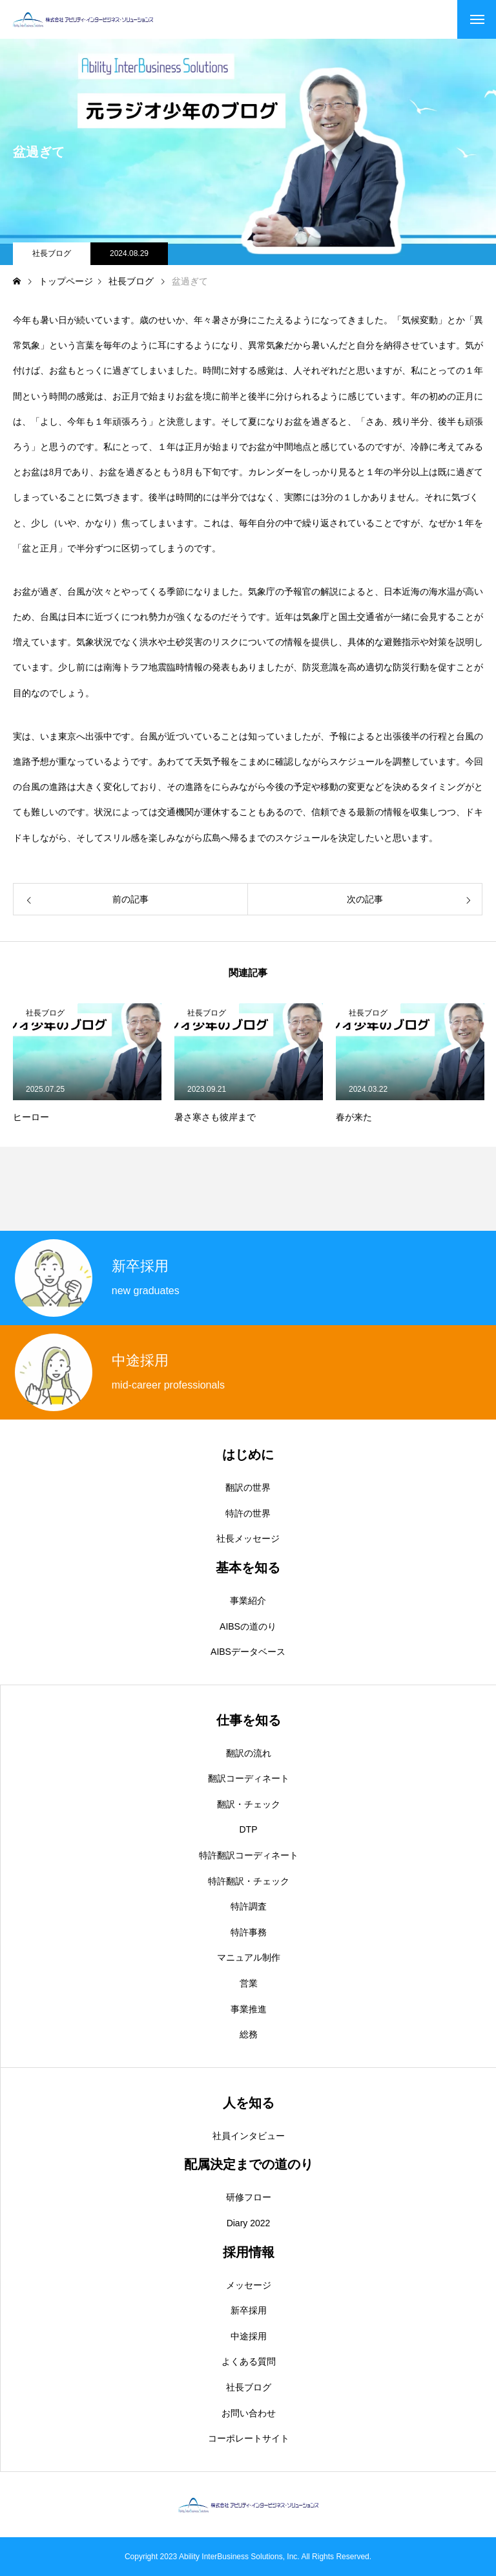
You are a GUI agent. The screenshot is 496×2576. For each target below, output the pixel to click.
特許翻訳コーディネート (248, 1855)
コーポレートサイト (248, 2438)
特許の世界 (248, 1513)
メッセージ (248, 2285)
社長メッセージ (248, 1538)
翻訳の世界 (248, 1487)
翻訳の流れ (248, 1753)
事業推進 (249, 2009)
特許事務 (249, 1932)
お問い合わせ (249, 2413)
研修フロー (248, 2197)
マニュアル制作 (248, 1957)
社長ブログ (51, 253)
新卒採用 (249, 2310)
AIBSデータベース (248, 1651)
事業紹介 (248, 1600)
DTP (249, 1829)
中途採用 (249, 2336)
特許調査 (249, 1906)
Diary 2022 (249, 2223)
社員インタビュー (248, 2136)
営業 (249, 1983)
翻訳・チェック (248, 1804)
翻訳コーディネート (248, 1778)
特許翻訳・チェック (248, 1881)
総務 (249, 2034)
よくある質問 (249, 2361)
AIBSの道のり (248, 1626)
